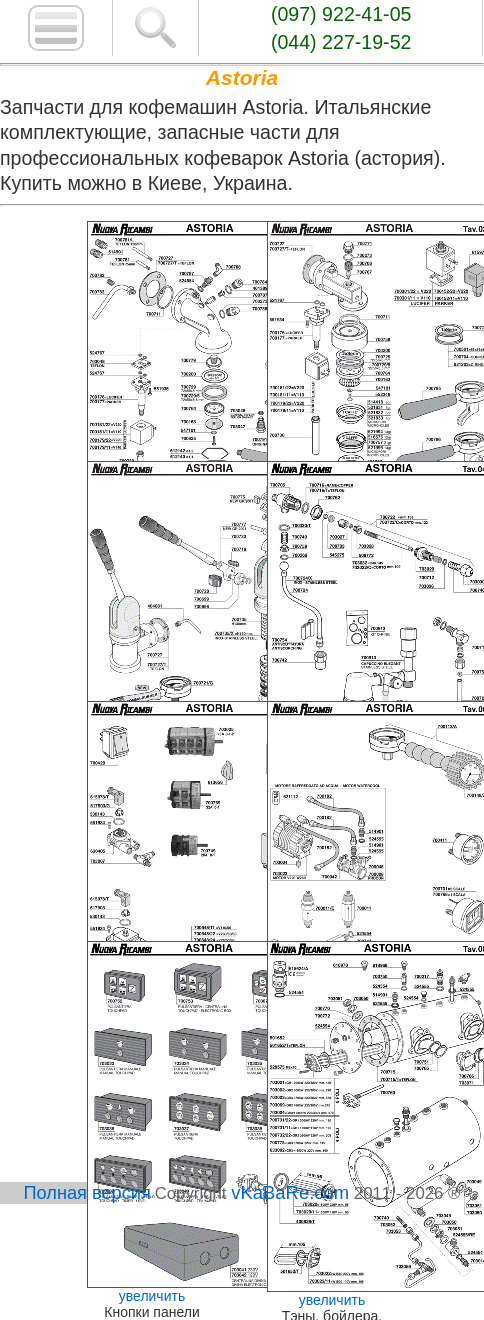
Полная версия (87, 1193)
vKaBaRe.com (290, 1192)
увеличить (152, 1296)
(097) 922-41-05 (341, 14)
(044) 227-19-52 (341, 42)
